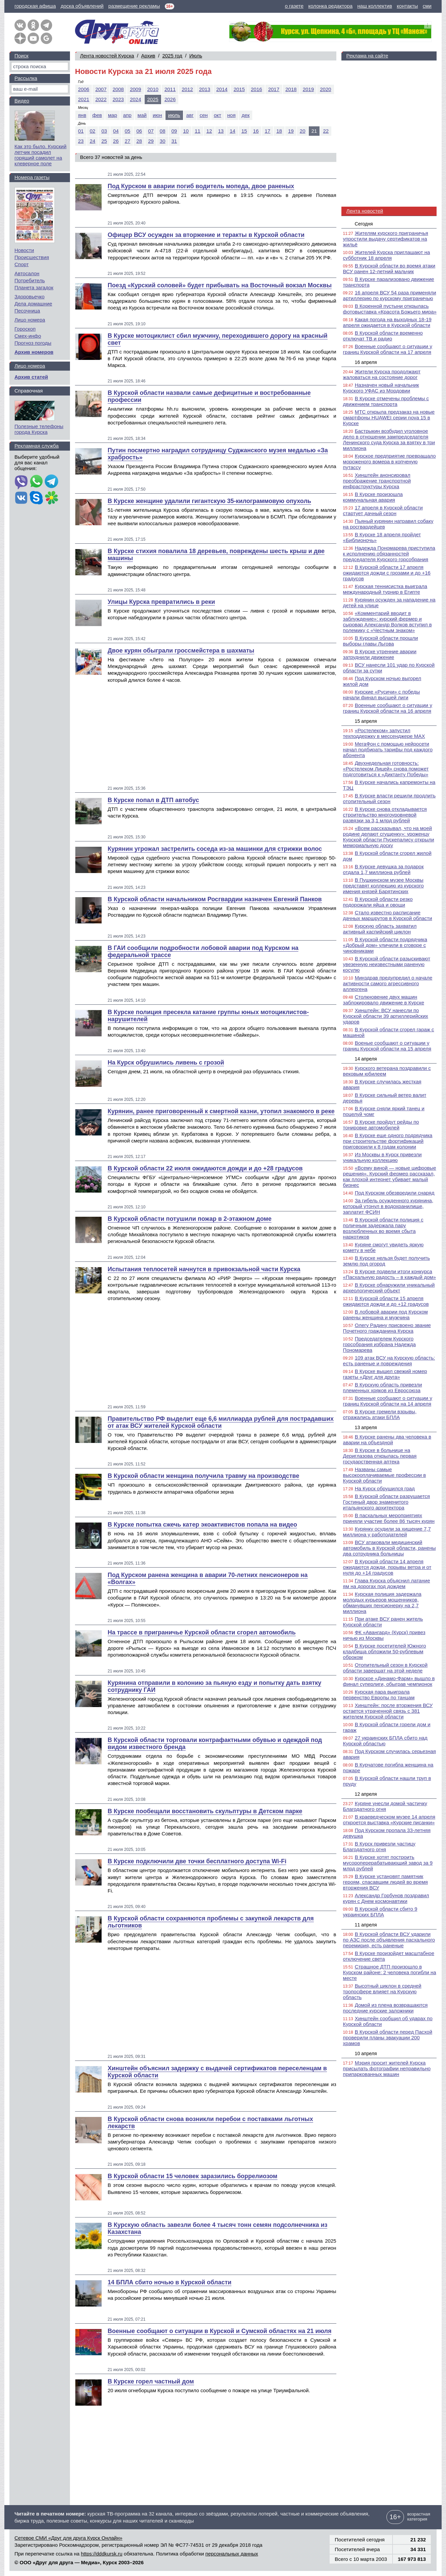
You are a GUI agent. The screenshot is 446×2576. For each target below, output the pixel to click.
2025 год (172, 55)
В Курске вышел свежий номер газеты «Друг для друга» (385, 1374)
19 (291, 131)
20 (302, 131)
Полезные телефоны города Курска (38, 429)
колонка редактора (330, 6)
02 (93, 131)
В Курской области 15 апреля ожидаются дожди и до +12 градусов (386, 1301)
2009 (135, 89)
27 (128, 141)
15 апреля (366, 721)
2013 (204, 89)
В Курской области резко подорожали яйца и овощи (378, 902)
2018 (291, 89)
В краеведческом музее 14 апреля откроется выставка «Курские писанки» (389, 1819)
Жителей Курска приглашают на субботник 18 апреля (386, 255)
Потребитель (29, 280)
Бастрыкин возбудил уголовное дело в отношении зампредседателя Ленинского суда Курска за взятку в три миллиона (389, 439)
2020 (325, 89)
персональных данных (232, 2554)
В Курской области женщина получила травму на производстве (203, 1475)
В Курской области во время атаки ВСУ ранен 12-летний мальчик (389, 268)
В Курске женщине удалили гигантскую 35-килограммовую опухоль (209, 501)
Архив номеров (33, 352)
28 (139, 141)
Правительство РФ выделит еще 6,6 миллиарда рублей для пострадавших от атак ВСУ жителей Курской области (221, 1422)
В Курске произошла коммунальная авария (373, 497)
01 (81, 131)
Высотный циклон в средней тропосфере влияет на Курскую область (382, 1991)
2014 (221, 89)
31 (174, 141)
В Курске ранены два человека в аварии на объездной (387, 1439)
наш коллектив (374, 6)
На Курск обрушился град (385, 1488)
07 (151, 131)
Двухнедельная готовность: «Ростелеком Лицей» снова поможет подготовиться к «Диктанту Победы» (386, 768)
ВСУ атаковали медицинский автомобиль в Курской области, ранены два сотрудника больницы (389, 1547)
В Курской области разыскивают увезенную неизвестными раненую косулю (387, 964)
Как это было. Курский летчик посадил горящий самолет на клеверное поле (40, 154)
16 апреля (366, 362)
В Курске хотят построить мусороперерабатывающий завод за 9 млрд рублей (388, 1862)
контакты (407, 6)
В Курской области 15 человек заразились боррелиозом (192, 2176)
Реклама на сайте (367, 55)
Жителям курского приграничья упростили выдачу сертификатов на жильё (385, 238)
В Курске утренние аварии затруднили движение (379, 654)
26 (116, 141)
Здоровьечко (29, 296)
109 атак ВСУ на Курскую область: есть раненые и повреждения (389, 1360)
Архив (148, 55)
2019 (308, 89)
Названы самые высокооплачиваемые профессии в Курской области (384, 1475)
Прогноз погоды (32, 343)
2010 (152, 89)
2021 (83, 99)
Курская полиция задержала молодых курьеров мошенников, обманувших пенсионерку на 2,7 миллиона (382, 1602)
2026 (170, 99)
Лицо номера (29, 320)
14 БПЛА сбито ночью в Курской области (169, 2282)
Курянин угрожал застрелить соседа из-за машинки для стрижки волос (215, 848)
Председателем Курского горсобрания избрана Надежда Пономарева (379, 1344)
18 (279, 131)
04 (116, 131)
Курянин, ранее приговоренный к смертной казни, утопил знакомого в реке (221, 1111)
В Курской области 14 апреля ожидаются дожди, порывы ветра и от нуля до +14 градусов (387, 1567)
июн (157, 115)
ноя (231, 115)
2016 (256, 89)
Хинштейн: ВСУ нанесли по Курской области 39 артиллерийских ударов (385, 1016)
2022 (100, 99)
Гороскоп (25, 329)
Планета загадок (33, 287)
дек (245, 115)
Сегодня (364, 223)
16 (256, 131)
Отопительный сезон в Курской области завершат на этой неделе (385, 1667)
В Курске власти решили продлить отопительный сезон (389, 798)
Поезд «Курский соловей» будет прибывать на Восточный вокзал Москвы (220, 285)
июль (174, 115)
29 (151, 141)
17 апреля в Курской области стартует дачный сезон (383, 510)
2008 (118, 89)
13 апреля (366, 1427)
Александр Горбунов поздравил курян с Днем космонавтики (386, 1898)
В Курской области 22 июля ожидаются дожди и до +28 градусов (205, 1168)
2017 (273, 89)
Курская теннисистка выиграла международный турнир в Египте (385, 589)
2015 (239, 89)
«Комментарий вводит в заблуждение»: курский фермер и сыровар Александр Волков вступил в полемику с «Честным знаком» (387, 621)
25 (104, 141)
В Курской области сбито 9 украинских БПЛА (380, 1911)
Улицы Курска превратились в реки (161, 601)
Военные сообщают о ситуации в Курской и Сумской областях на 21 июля (219, 2331)
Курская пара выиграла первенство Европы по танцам (379, 1694)
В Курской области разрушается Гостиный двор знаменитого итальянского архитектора (386, 1501)
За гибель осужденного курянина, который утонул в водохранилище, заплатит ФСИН (388, 1206)
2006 (83, 89)
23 (81, 141)
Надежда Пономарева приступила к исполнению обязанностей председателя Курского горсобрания (389, 553)
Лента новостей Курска (107, 55)
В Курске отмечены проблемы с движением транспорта (386, 401)
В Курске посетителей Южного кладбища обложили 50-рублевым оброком (384, 1651)
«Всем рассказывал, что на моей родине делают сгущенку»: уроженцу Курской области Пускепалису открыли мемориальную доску (388, 836)
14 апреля (366, 1059)
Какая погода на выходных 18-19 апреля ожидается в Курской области (387, 322)
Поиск (21, 55)
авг (190, 115)
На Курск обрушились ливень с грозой (166, 1062)
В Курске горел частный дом (151, 2381)
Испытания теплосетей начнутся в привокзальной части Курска (204, 1269)
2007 (100, 89)
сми (427, 6)
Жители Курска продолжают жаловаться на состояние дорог (382, 374)
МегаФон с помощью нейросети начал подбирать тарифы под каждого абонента (388, 749)
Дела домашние (33, 303)
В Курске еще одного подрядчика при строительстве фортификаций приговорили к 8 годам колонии (388, 1141)
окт (217, 115)
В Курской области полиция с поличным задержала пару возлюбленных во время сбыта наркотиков (383, 1228)
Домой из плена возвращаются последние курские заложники (385, 2007)
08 (162, 131)
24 (93, 141)
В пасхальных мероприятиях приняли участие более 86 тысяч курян (389, 1518)
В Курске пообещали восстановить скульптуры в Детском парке (205, 1811)
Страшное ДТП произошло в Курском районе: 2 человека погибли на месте (389, 1972)
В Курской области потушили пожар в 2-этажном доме (189, 1218)
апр (127, 115)
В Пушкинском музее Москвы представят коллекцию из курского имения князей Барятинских (383, 885)
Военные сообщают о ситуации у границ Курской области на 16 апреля (387, 708)
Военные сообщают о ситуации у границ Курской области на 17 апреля (387, 349)
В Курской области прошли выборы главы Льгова (380, 641)
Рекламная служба (36, 446)
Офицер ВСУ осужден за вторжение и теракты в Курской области (206, 235)
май (142, 115)
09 (174, 131)
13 (221, 131)
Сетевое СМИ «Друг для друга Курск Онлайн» (68, 2538)
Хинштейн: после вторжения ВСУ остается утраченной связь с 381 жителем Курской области (388, 1710)
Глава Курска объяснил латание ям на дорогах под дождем (386, 1583)
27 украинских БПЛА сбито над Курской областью (385, 1740)
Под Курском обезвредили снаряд (395, 1193)
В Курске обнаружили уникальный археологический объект (389, 1287)
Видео (21, 100)
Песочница (27, 311)
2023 (118, 99)
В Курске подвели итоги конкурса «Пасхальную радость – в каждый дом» (389, 1274)
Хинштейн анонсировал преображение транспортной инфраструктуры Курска (377, 480)
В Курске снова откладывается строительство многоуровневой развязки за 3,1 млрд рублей (385, 814)
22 (326, 131)
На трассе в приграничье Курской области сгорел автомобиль (202, 1632)
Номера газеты (31, 177)
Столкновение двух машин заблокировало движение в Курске (383, 999)
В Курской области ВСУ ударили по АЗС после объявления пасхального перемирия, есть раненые (389, 1939)
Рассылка (25, 78)
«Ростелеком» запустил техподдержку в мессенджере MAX (384, 733)
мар (112, 115)
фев (97, 115)
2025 (152, 99)
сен (203, 115)
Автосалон (26, 273)
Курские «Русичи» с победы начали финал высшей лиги (381, 694)
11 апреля (366, 1924)
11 (197, 131)
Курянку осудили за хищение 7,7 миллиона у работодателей (387, 1531)
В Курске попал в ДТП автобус (153, 800)
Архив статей (31, 377)
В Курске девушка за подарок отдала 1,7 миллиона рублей (383, 869)
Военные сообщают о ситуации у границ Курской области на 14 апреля (387, 1401)
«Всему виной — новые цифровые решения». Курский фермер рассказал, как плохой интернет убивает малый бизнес (389, 1176)
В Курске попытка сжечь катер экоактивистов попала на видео (202, 1524)
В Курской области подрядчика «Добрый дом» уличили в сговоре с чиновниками (385, 945)
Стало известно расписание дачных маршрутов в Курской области (387, 915)
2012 (187, 89)
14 (232, 131)
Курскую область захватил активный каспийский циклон (380, 928)
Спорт (21, 264)
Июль (195, 55)
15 (244, 131)
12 (209, 131)
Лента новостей (364, 211)
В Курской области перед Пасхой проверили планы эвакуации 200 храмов (387, 2037)
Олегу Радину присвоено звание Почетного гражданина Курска (387, 1328)
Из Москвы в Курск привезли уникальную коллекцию (382, 1157)
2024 (135, 99)
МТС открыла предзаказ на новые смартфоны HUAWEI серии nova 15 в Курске (389, 417)
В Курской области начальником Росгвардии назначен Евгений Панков (215, 899)
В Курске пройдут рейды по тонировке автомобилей (381, 1124)
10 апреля (366, 2053)
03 (104, 131)
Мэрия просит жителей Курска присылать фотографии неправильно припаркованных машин (387, 2068)
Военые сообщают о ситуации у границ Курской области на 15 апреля (387, 1045)
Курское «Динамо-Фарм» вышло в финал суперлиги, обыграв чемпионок (389, 1681)
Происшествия (31, 257)
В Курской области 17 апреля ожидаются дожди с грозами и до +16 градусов (387, 572)
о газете (294, 6)
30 (162, 141)
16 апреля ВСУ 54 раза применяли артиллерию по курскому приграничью (389, 295)
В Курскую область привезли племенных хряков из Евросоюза (382, 1387)
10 (186, 131)
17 (267, 131)
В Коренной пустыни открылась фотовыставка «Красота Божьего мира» (390, 309)
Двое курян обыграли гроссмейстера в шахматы (181, 650)
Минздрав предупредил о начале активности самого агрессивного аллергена (388, 983)
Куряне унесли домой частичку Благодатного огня (385, 1806)
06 (139, 131)
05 (128, 131)
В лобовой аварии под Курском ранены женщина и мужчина (385, 1314)
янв (82, 115)
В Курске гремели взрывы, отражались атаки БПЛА (380, 1414)
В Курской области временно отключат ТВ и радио (383, 335)
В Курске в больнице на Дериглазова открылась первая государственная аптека (380, 1455)
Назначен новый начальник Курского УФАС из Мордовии (381, 387)
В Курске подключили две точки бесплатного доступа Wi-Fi (197, 1861)
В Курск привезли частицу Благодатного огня (379, 1846)
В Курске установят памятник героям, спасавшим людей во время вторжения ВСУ (385, 1882)
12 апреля (366, 1794)
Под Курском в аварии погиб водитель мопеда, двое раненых (201, 186)
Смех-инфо (27, 336)
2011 (170, 89)
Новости (24, 250)
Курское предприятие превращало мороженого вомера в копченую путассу (389, 461)
